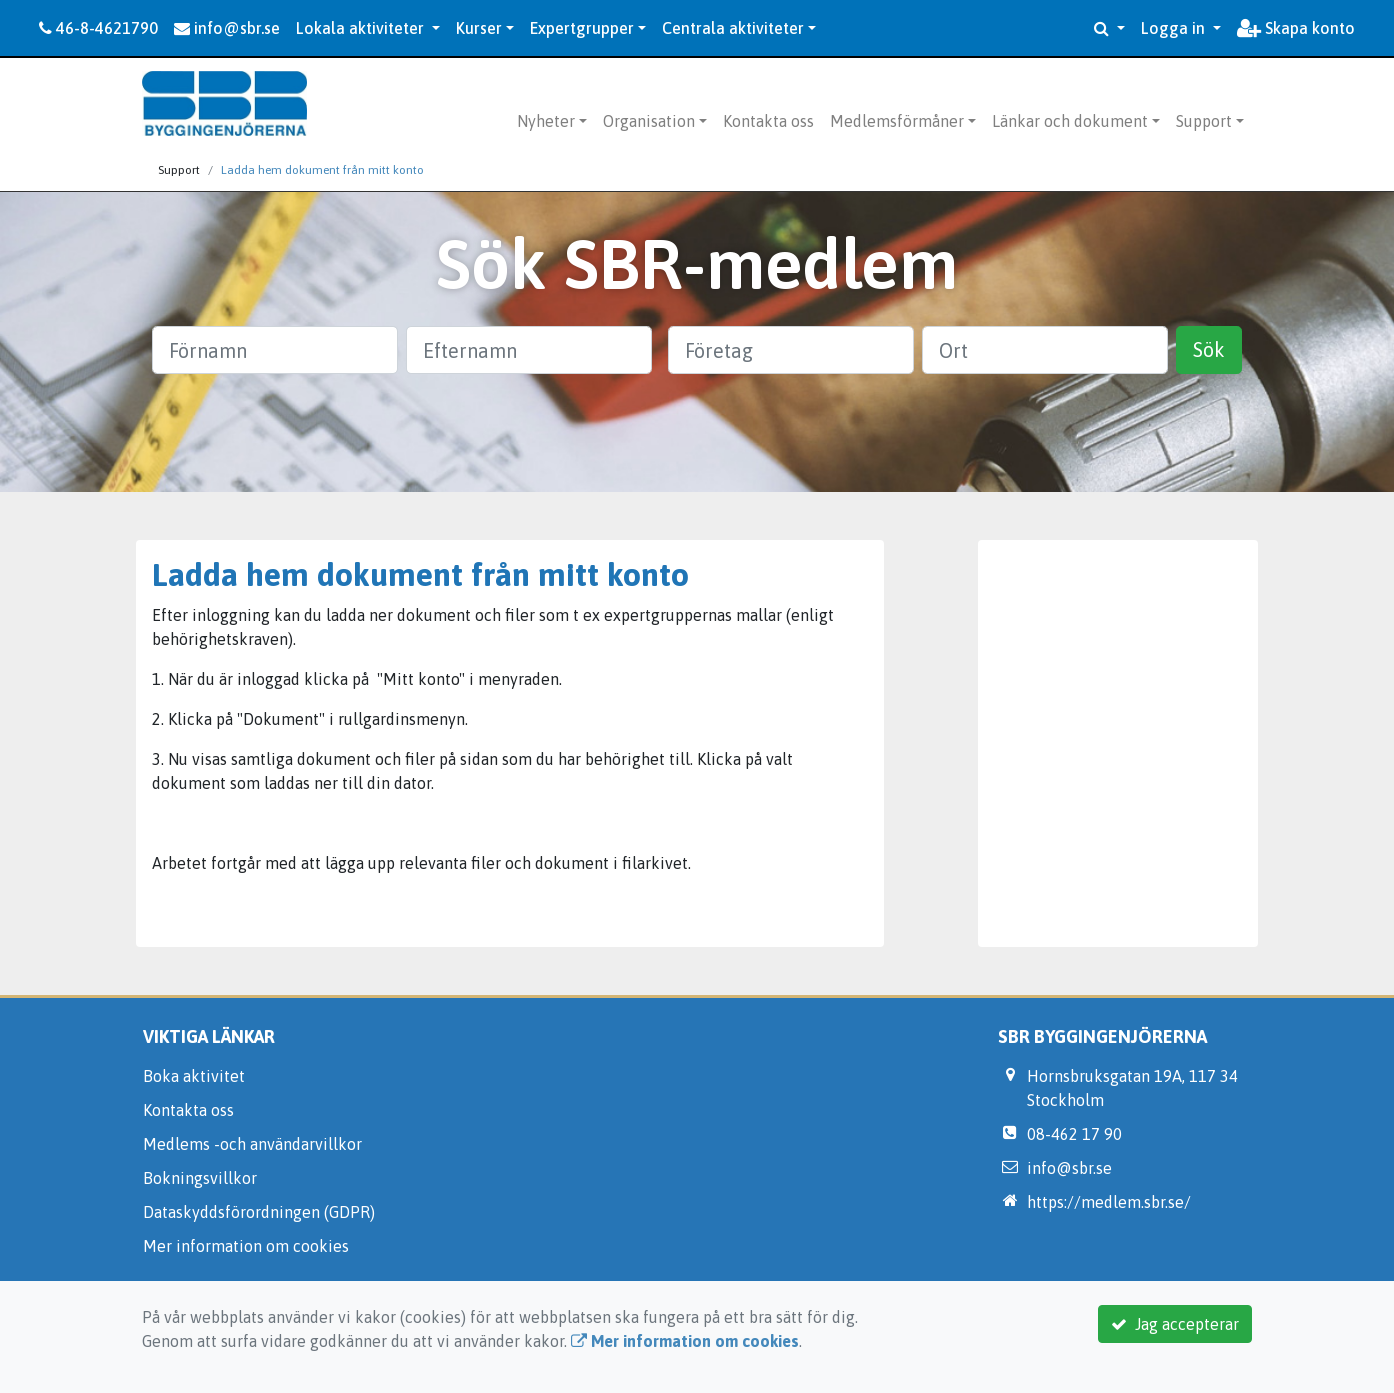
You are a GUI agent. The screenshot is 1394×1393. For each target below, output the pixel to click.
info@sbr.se (227, 28)
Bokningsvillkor (200, 1178)
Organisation (649, 121)
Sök (1209, 349)
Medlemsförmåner (897, 121)
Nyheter (546, 121)
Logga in (1175, 28)
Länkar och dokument (1070, 121)
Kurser (479, 28)
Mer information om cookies (246, 1246)
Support (1204, 121)
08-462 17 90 (1074, 1134)
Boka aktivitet (194, 1076)
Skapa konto (1296, 28)
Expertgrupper (582, 28)
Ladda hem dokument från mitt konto (322, 170)
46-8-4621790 (98, 28)
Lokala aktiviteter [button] (362, 28)
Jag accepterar (1175, 1324)
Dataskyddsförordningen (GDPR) (259, 1212)
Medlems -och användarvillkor (252, 1144)
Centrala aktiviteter (733, 28)
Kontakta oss (768, 121)
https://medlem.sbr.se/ (1109, 1202)
